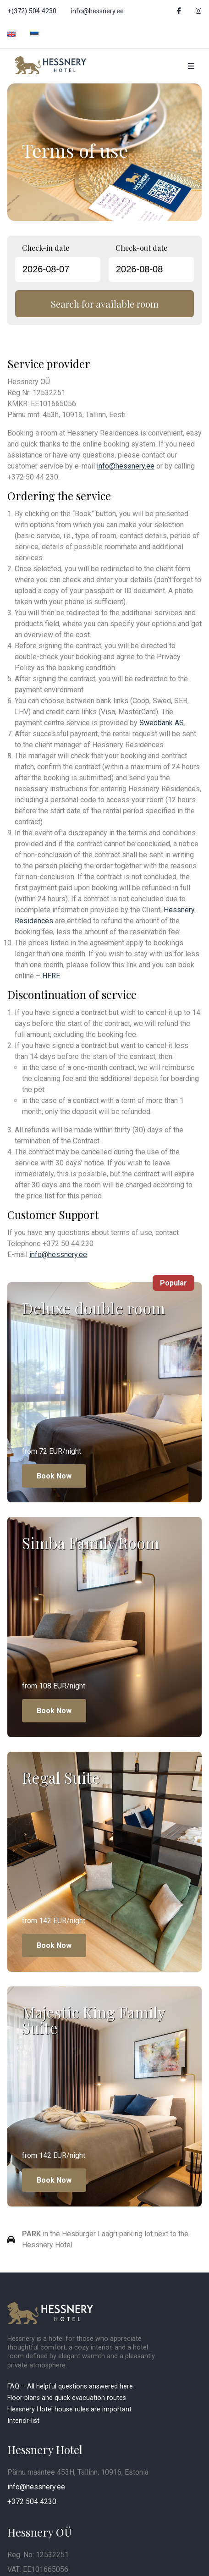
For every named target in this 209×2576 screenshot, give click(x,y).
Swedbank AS (161, 722)
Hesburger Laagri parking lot (107, 2233)
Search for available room (105, 304)
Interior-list (23, 2421)
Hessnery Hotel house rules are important (70, 2409)
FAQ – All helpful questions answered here (70, 2386)
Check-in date (45, 248)
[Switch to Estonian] (34, 35)
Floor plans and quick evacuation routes (66, 2398)
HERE (51, 975)
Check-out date (141, 248)
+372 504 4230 (31, 2501)
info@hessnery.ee (97, 11)
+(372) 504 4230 (31, 11)
